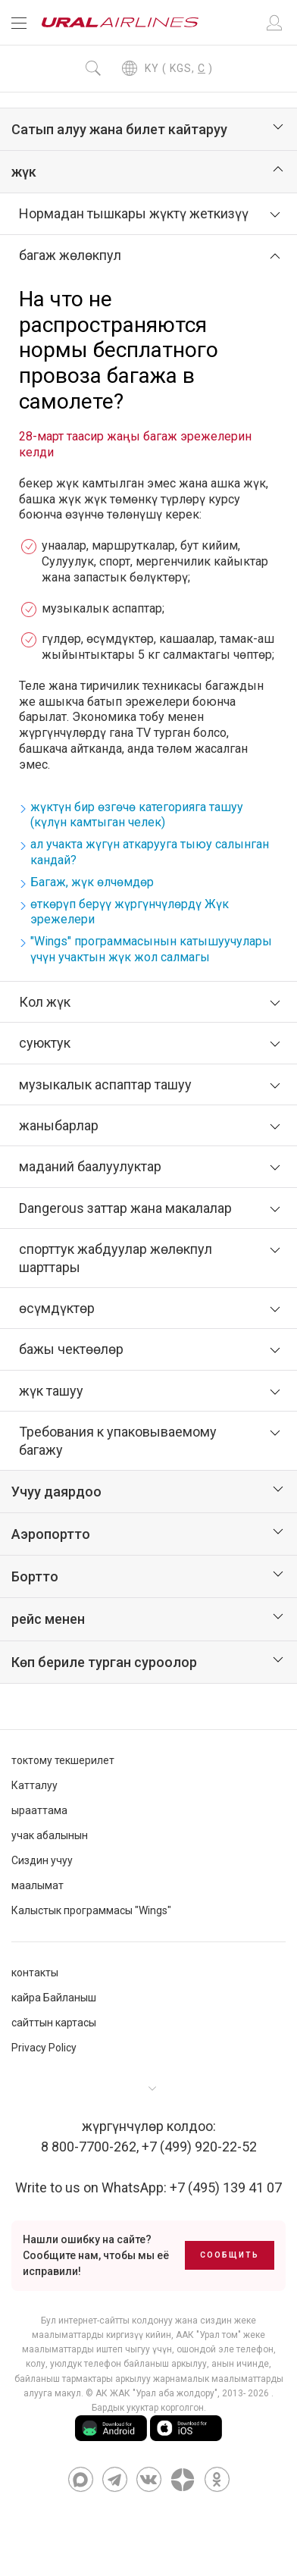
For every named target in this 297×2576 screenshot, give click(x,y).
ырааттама (39, 1810)
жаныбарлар (58, 1125)
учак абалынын (49, 1835)
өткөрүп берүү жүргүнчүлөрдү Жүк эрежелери (129, 912)
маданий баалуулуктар (90, 1166)
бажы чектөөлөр (71, 1349)
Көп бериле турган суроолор (104, 1662)
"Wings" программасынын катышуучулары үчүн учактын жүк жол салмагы (151, 949)
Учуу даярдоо (56, 1492)
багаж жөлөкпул (70, 255)
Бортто (34, 1576)
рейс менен (48, 1619)
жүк (23, 172)
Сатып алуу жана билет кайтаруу (119, 129)
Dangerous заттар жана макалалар (125, 1208)
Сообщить (229, 2255)
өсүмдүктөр (57, 1308)
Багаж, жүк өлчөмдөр (92, 882)
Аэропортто (50, 1534)
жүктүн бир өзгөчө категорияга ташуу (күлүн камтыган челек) (136, 815)
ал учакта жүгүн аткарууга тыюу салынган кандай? (149, 852)
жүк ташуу (51, 1391)
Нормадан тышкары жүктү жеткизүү (134, 213)
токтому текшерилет (62, 1760)
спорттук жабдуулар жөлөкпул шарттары (115, 1257)
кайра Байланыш (53, 1998)
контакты (34, 1972)
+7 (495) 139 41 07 (226, 2187)
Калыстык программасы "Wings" (91, 1910)
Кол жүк (44, 1002)
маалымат (37, 1885)
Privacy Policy (44, 2048)
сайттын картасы (53, 2023)
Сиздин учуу (42, 1860)
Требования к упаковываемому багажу (118, 1440)
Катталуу (34, 1785)
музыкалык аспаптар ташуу (105, 1084)
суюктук (44, 1043)
